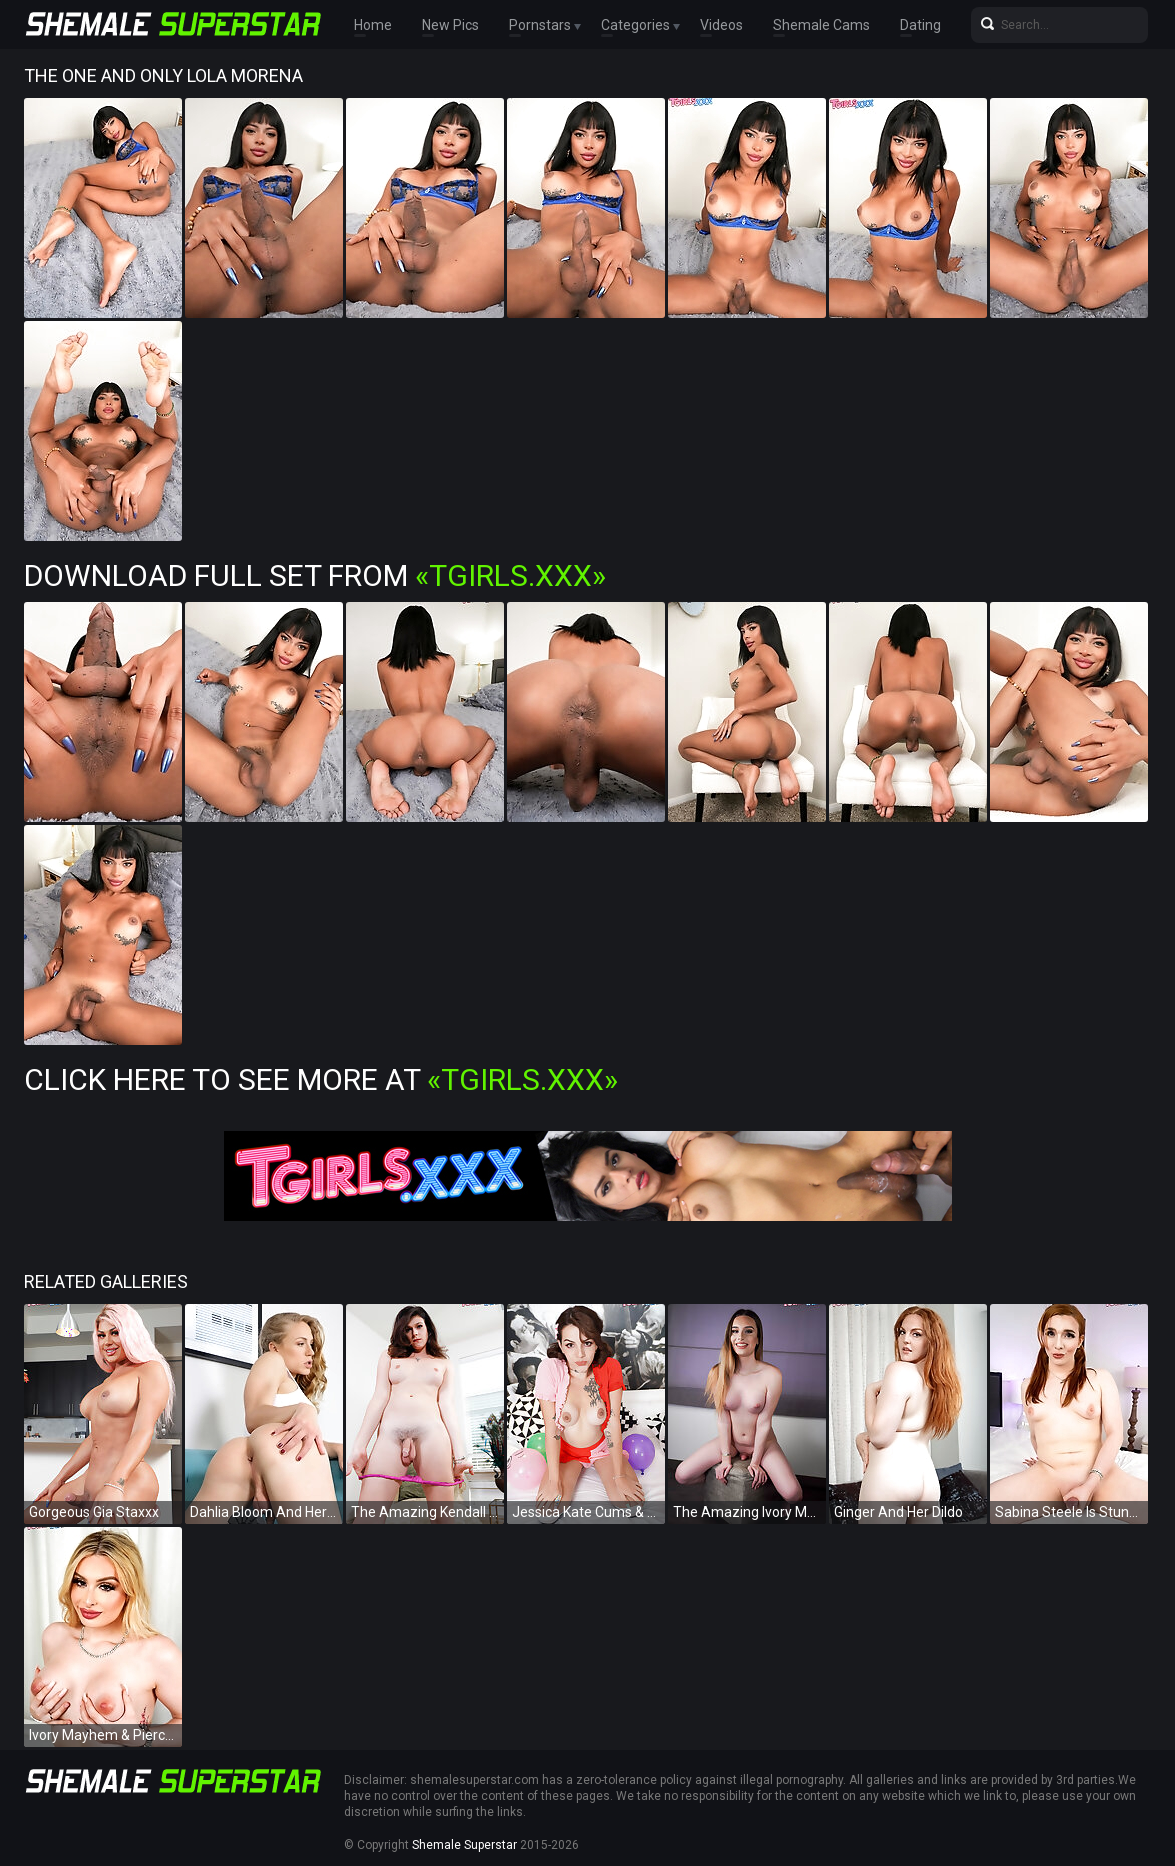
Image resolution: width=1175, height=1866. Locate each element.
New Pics (450, 25)
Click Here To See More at (321, 1079)
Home (373, 25)
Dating (920, 25)
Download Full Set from (315, 575)
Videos (721, 25)
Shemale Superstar (464, 1845)
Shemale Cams (821, 25)
